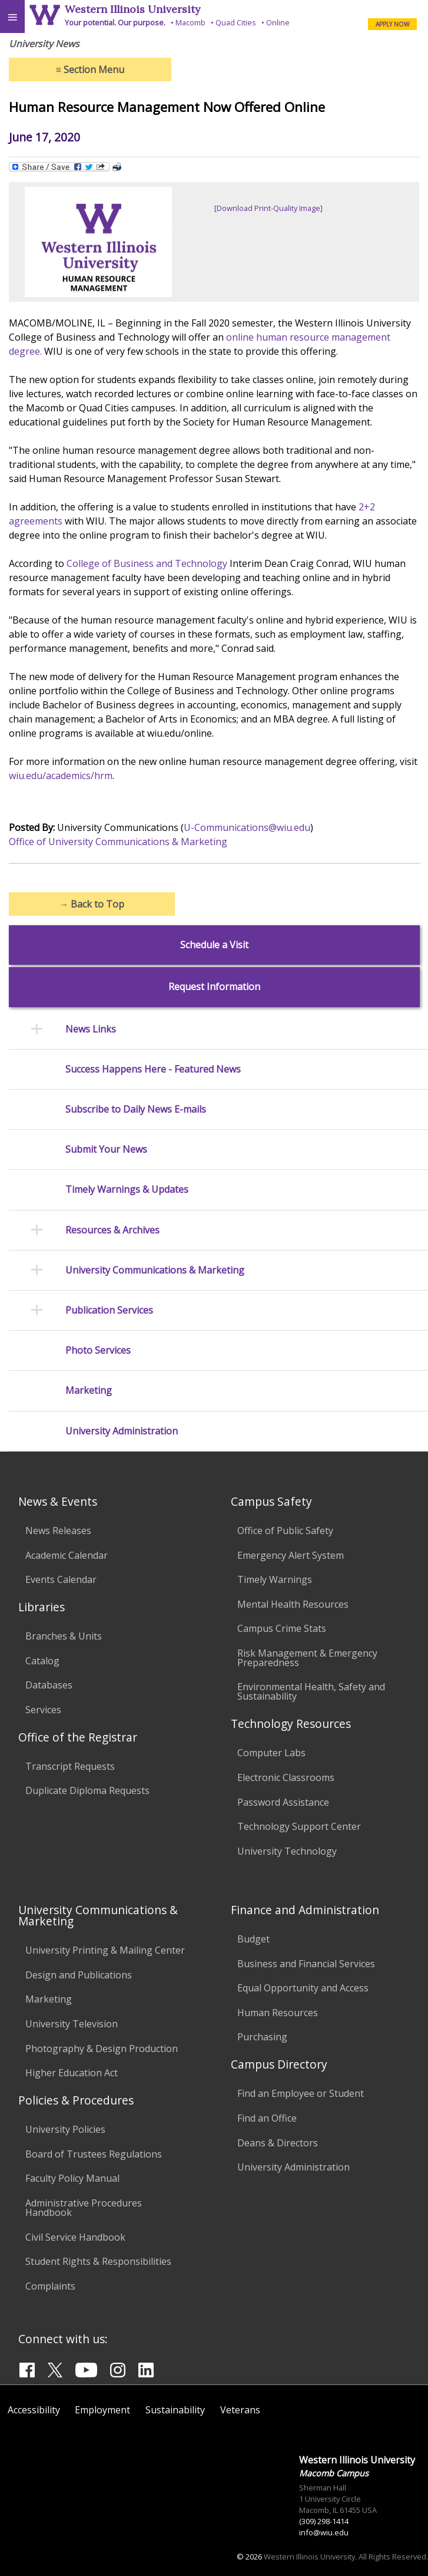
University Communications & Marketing (154, 1270)
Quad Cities (235, 22)
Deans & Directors (277, 2142)
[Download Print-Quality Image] (268, 208)
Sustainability (175, 2409)
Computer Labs (271, 1752)
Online (278, 22)
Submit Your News (106, 1149)
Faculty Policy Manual (72, 2178)
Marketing (88, 1390)
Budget (253, 1938)
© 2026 (249, 2556)
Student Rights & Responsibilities (98, 2261)
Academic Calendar (66, 1555)
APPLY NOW (392, 24)
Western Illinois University (132, 9)
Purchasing (262, 2036)
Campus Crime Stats (281, 1628)
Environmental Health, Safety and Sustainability (311, 1691)
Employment (102, 2409)
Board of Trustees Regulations (93, 2154)
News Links (90, 1029)
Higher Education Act (71, 2072)
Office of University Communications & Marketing (118, 841)
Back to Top (91, 904)
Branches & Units (63, 1636)
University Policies (65, 2129)
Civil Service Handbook (75, 2237)
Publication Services (109, 1310)
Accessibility (34, 2409)
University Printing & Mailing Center (105, 1950)
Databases (48, 1684)
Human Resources (277, 2012)
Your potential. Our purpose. (115, 22)
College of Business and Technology (147, 563)
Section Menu (90, 69)
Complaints (50, 2286)
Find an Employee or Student (300, 2093)
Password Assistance (283, 1802)
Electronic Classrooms (285, 1777)
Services (43, 1709)
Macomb (190, 22)
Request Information (214, 986)
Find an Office (267, 2118)
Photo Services (98, 1350)
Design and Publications (78, 1974)
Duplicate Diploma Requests (87, 1790)
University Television (71, 2023)
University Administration (121, 1431)
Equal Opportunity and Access (303, 1987)
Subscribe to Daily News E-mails (135, 1109)
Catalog (42, 1660)
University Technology (287, 1851)
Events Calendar (61, 1579)
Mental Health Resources (293, 1604)
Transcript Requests (70, 1766)
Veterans (240, 2409)
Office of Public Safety (285, 1530)
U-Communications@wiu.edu (247, 827)
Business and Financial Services (306, 1963)
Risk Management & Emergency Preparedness (307, 1658)
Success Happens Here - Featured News (153, 1069)
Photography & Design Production (101, 2048)
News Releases (58, 1530)
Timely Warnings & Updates (126, 1189)
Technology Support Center (299, 1826)
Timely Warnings (274, 1579)
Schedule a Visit (214, 945)
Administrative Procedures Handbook (83, 2207)
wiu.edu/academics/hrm (60, 775)
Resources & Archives (112, 1230)
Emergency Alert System (290, 1555)
